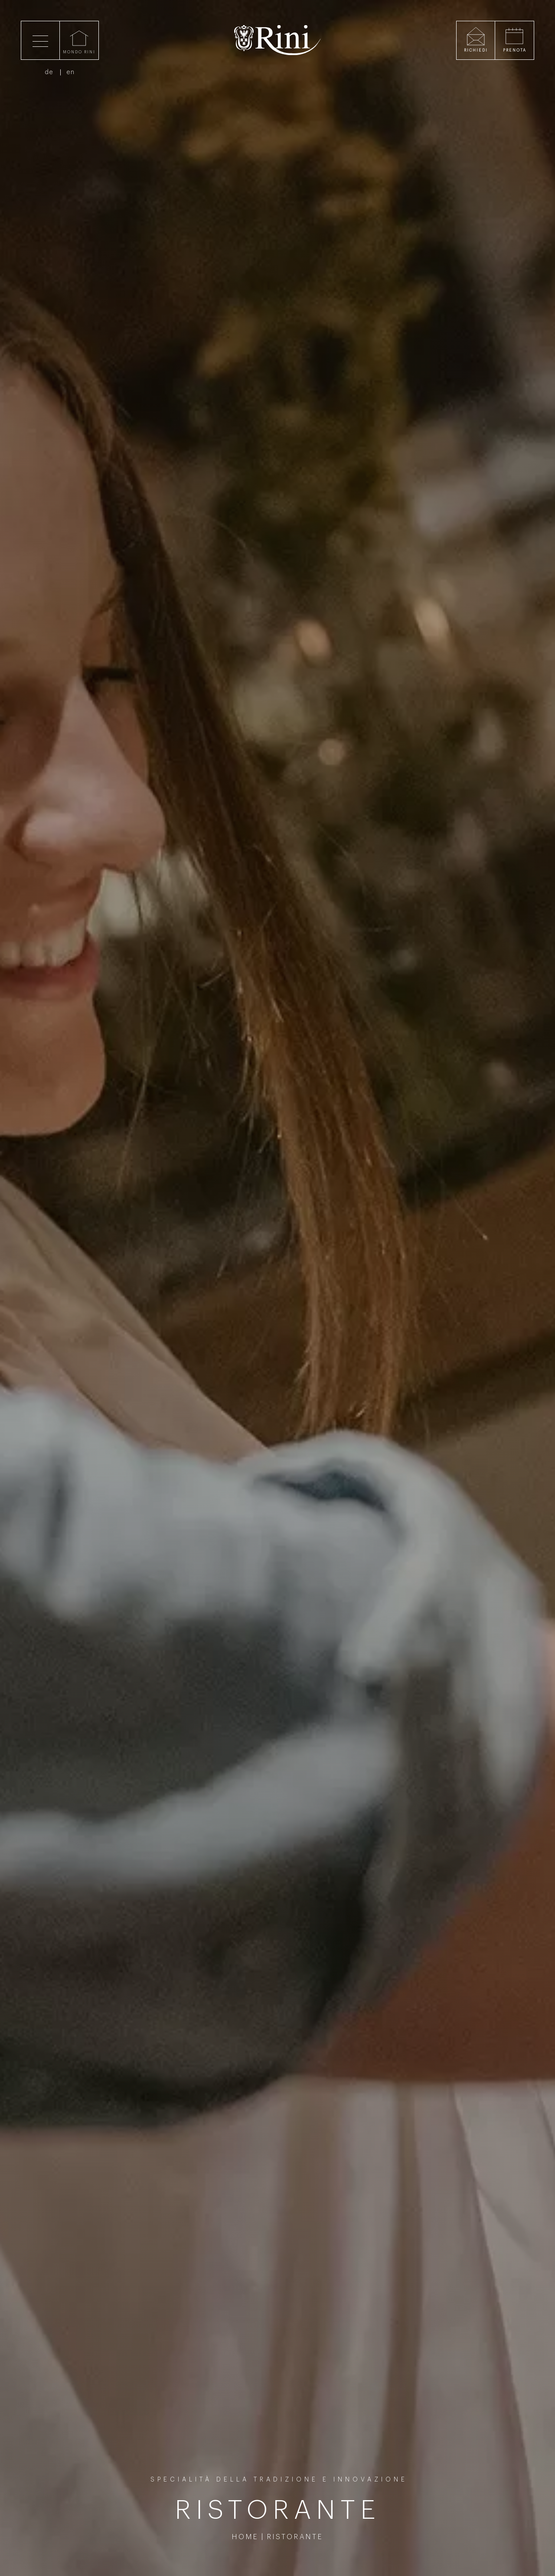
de (49, 72)
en (71, 72)
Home (245, 2537)
